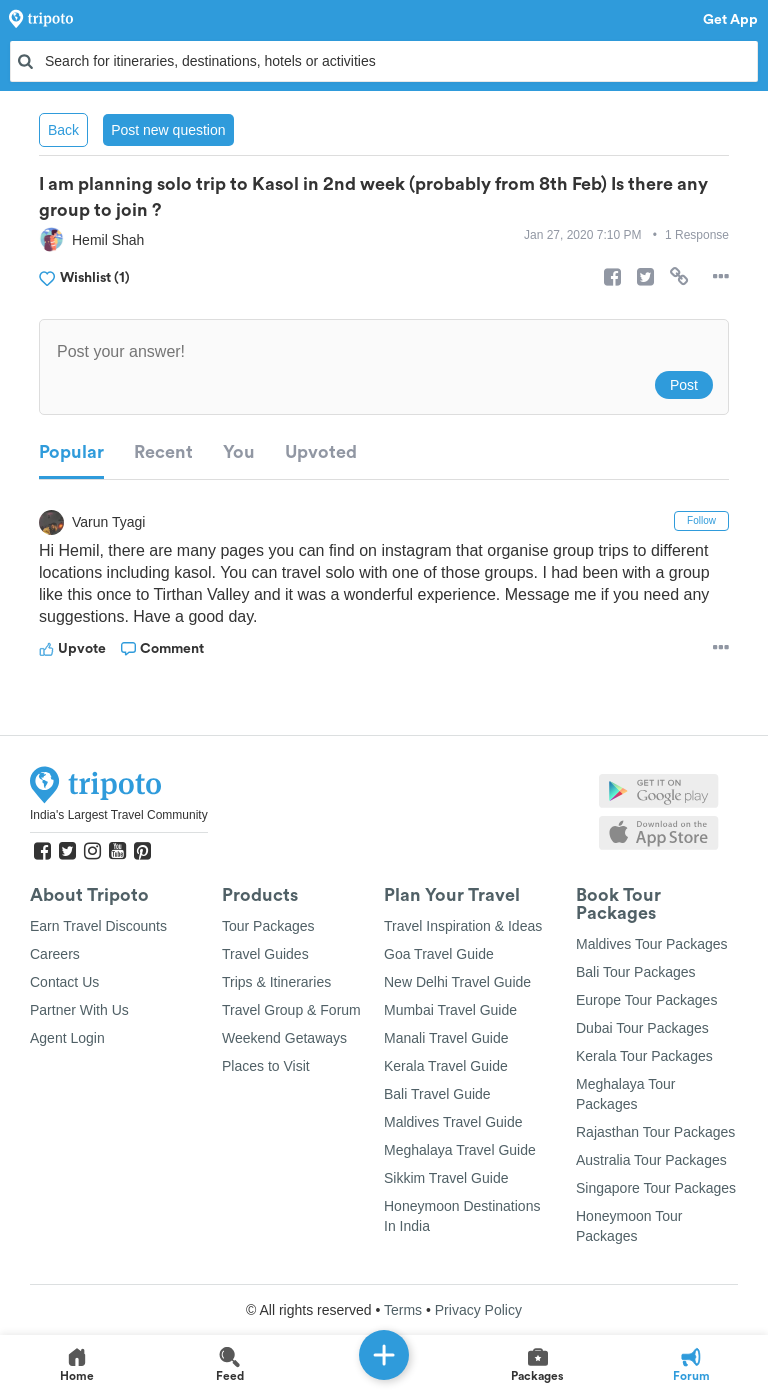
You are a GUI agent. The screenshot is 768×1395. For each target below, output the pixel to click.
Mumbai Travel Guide (450, 1010)
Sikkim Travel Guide (446, 1178)
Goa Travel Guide (439, 954)
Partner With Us (79, 1010)
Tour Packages (268, 926)
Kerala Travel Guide (446, 1066)
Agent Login (67, 1038)
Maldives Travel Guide (453, 1122)
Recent (163, 452)
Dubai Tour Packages (642, 1028)
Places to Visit (266, 1066)
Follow (701, 520)
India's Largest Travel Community (119, 815)
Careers (55, 954)
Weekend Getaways (284, 1038)
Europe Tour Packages (646, 1000)
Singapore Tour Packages (656, 1188)
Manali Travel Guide (446, 1038)
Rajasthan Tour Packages (655, 1132)
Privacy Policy (478, 1310)
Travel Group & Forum (291, 1010)
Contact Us (64, 982)
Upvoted (321, 452)
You (239, 452)
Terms (403, 1310)
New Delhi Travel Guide (457, 982)
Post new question (168, 130)
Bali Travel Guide (437, 1094)
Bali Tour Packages (636, 972)
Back (63, 130)
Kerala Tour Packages (644, 1056)
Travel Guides (265, 954)
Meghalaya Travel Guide (460, 1150)
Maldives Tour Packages (651, 944)
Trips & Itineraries (276, 982)
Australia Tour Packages (651, 1160)
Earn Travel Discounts (98, 926)
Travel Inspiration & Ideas (463, 926)
